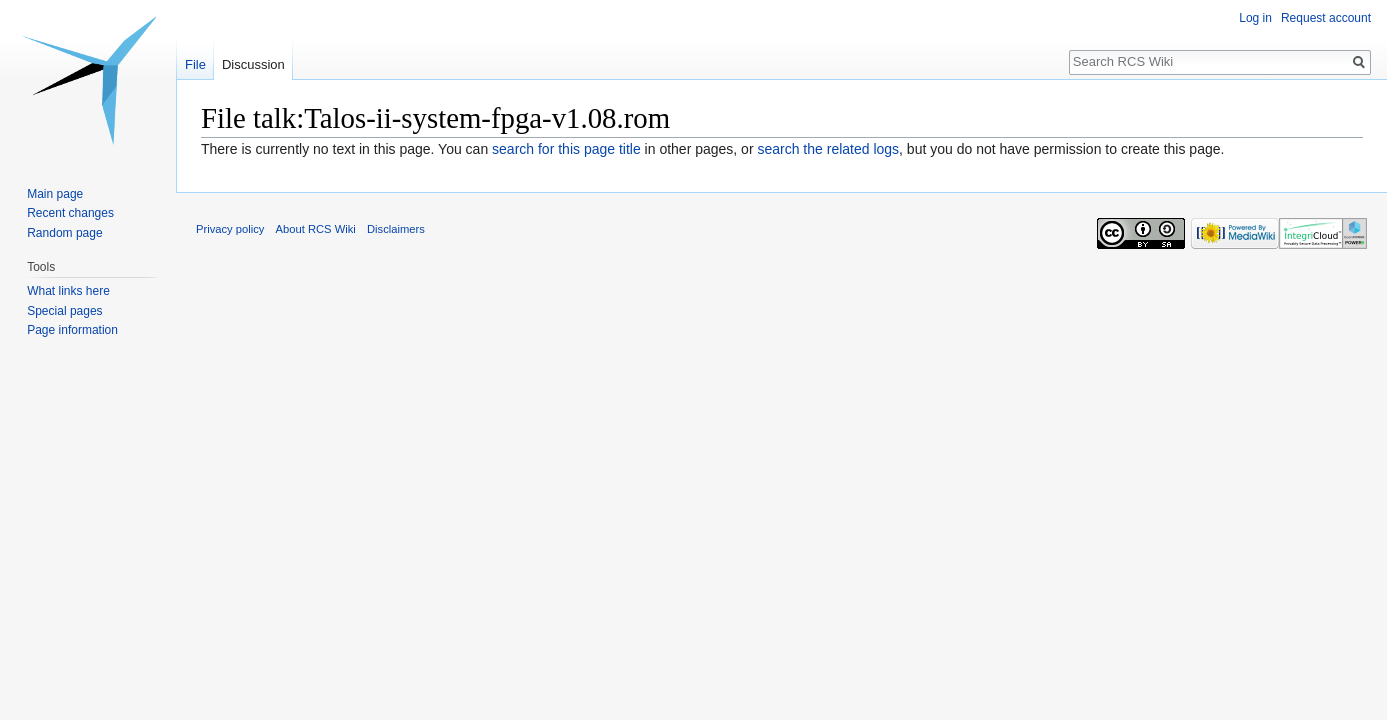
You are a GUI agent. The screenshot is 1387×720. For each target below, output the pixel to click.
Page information (72, 330)
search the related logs (828, 149)
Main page (55, 194)
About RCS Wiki (316, 229)
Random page (64, 233)
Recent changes (70, 213)
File (195, 64)
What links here (68, 291)
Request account (1326, 18)
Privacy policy (230, 229)
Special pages (64, 311)
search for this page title (566, 149)
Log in (1255, 18)
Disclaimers (396, 229)
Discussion (253, 64)
